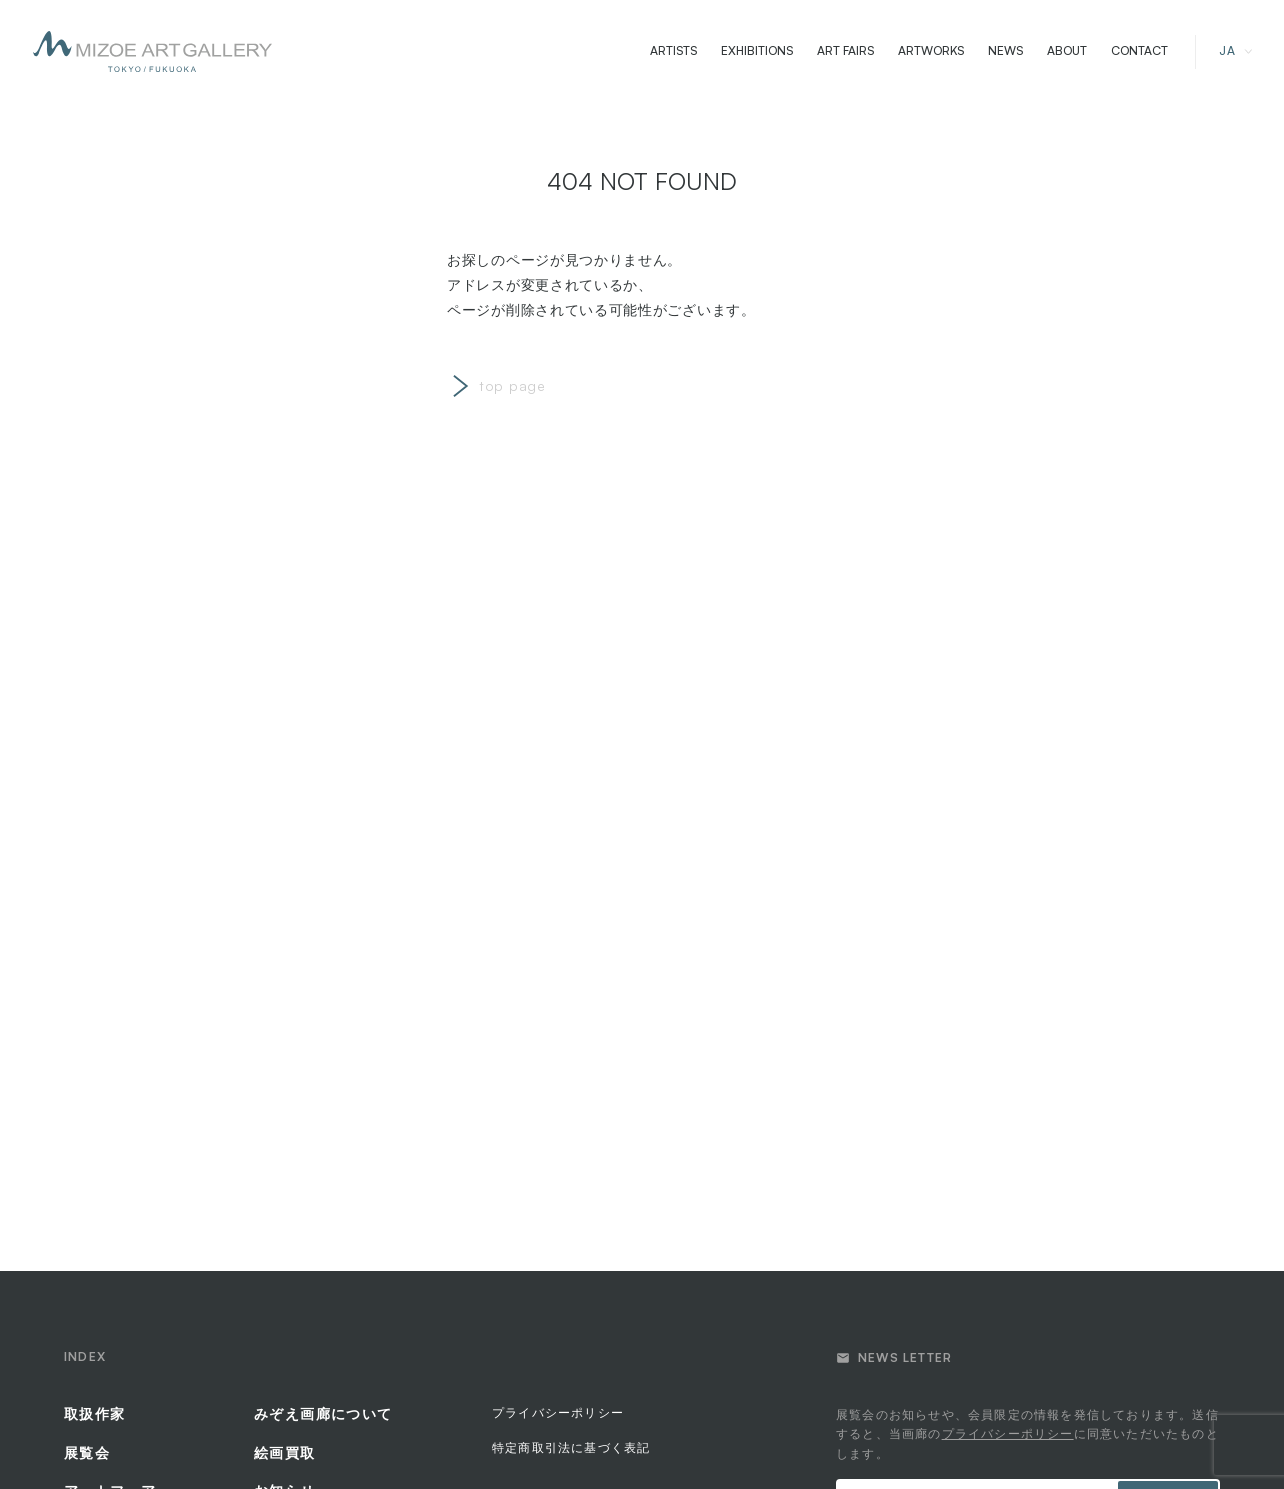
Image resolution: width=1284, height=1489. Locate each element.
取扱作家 (95, 1413)
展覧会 (87, 1452)
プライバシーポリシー (558, 1412)
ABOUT (1067, 51)
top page (512, 385)
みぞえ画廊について (323, 1413)
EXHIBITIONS (757, 51)
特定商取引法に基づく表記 (571, 1447)
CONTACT (1139, 51)
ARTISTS (673, 51)
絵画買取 (285, 1452)
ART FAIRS (845, 51)
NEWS (1005, 51)
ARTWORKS (931, 51)
